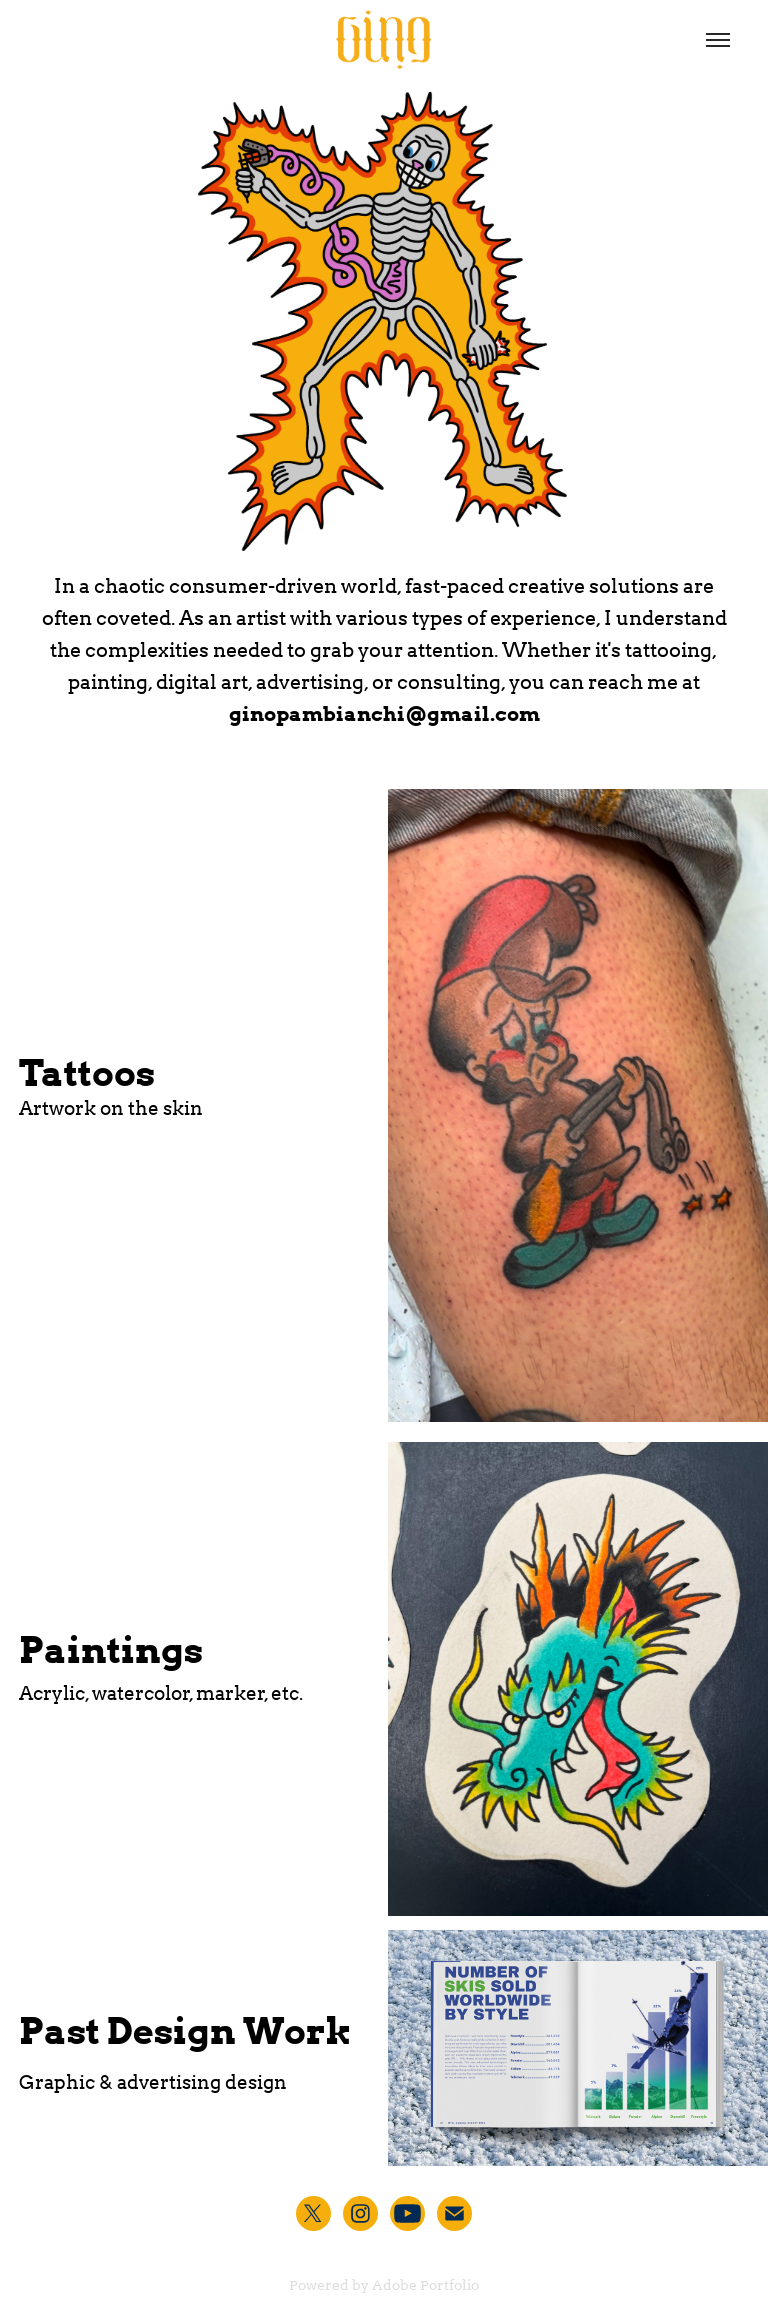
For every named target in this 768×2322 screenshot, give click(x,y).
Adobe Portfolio (425, 2285)
